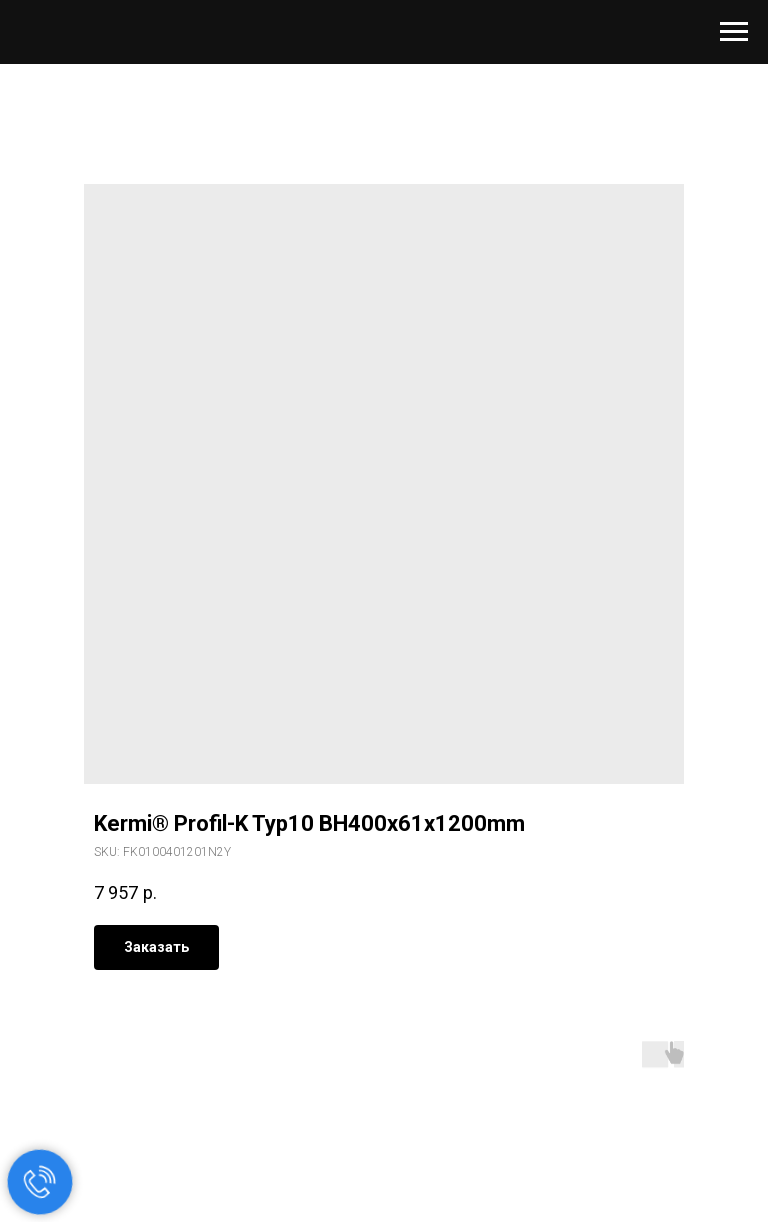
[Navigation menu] (734, 32)
